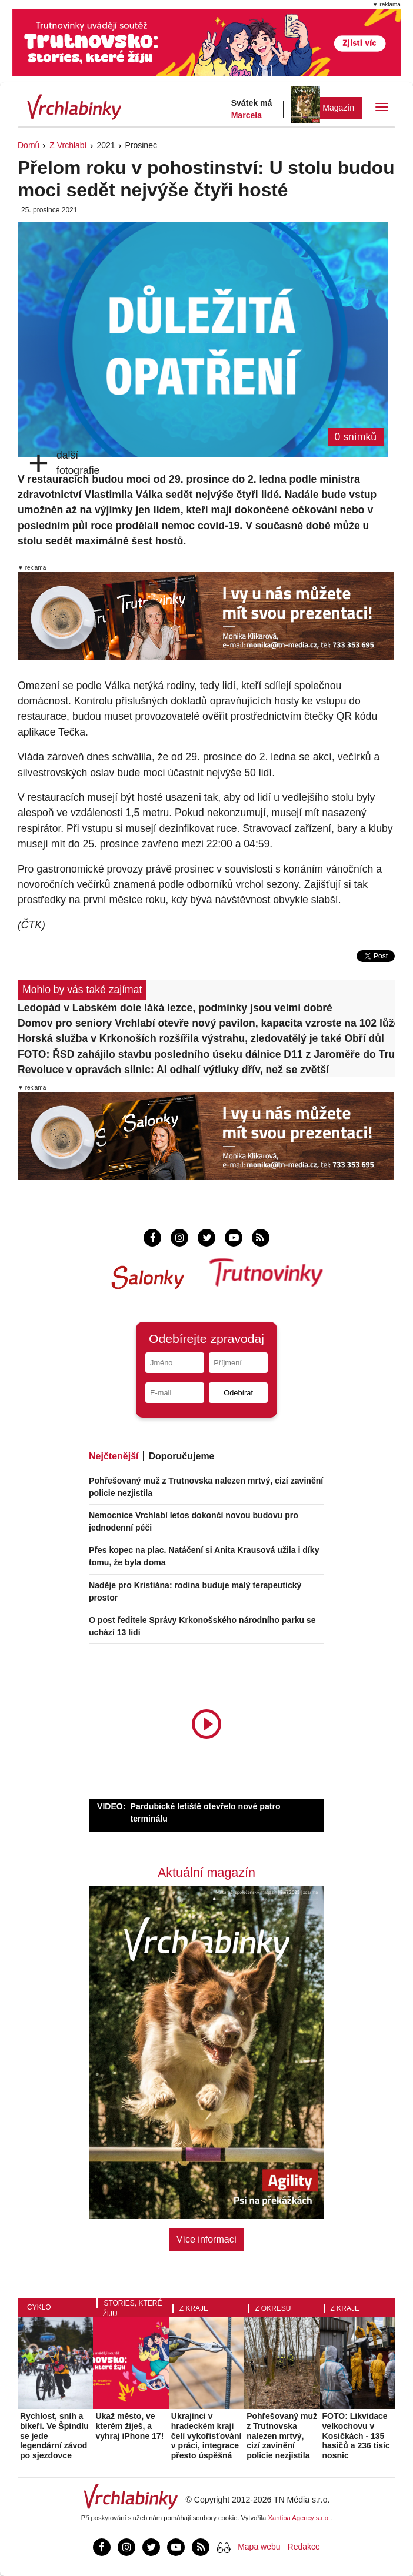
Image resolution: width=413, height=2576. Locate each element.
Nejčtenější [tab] (113, 1456)
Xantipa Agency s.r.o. (299, 2517)
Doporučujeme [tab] (181, 1456)
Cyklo (39, 2307)
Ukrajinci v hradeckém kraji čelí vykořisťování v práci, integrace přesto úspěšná (206, 2435)
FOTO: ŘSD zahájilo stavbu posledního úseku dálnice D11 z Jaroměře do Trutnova (206, 1054)
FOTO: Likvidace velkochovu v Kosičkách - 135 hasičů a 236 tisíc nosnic (356, 2435)
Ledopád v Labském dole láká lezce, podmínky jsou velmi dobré (175, 1008)
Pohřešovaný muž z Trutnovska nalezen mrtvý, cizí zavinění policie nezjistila (282, 2435)
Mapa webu (259, 2546)
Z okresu (273, 2308)
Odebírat (238, 1392)
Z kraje (193, 2308)
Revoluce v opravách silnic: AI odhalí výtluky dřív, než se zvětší (173, 1069)
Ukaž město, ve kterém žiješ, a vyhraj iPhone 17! (129, 2426)
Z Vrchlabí (67, 145)
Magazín (338, 107)
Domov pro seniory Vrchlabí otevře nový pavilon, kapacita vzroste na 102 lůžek (206, 1023)
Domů (28, 145)
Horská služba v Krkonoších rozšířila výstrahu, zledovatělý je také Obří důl (201, 1038)
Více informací (206, 2239)
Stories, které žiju (132, 2308)
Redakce (304, 2546)
